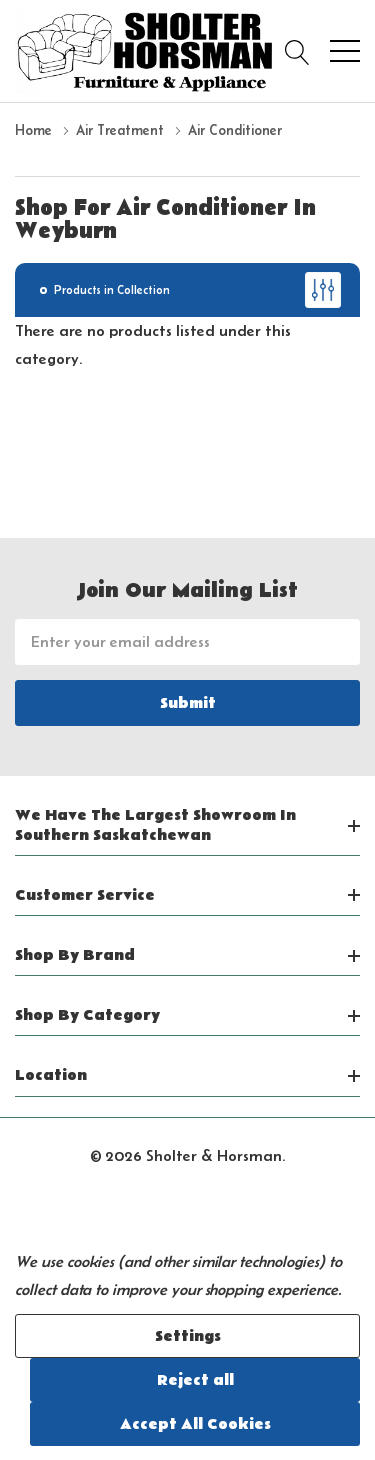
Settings (188, 1336)
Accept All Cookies (195, 1424)
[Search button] (297, 51)
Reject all (195, 1380)
